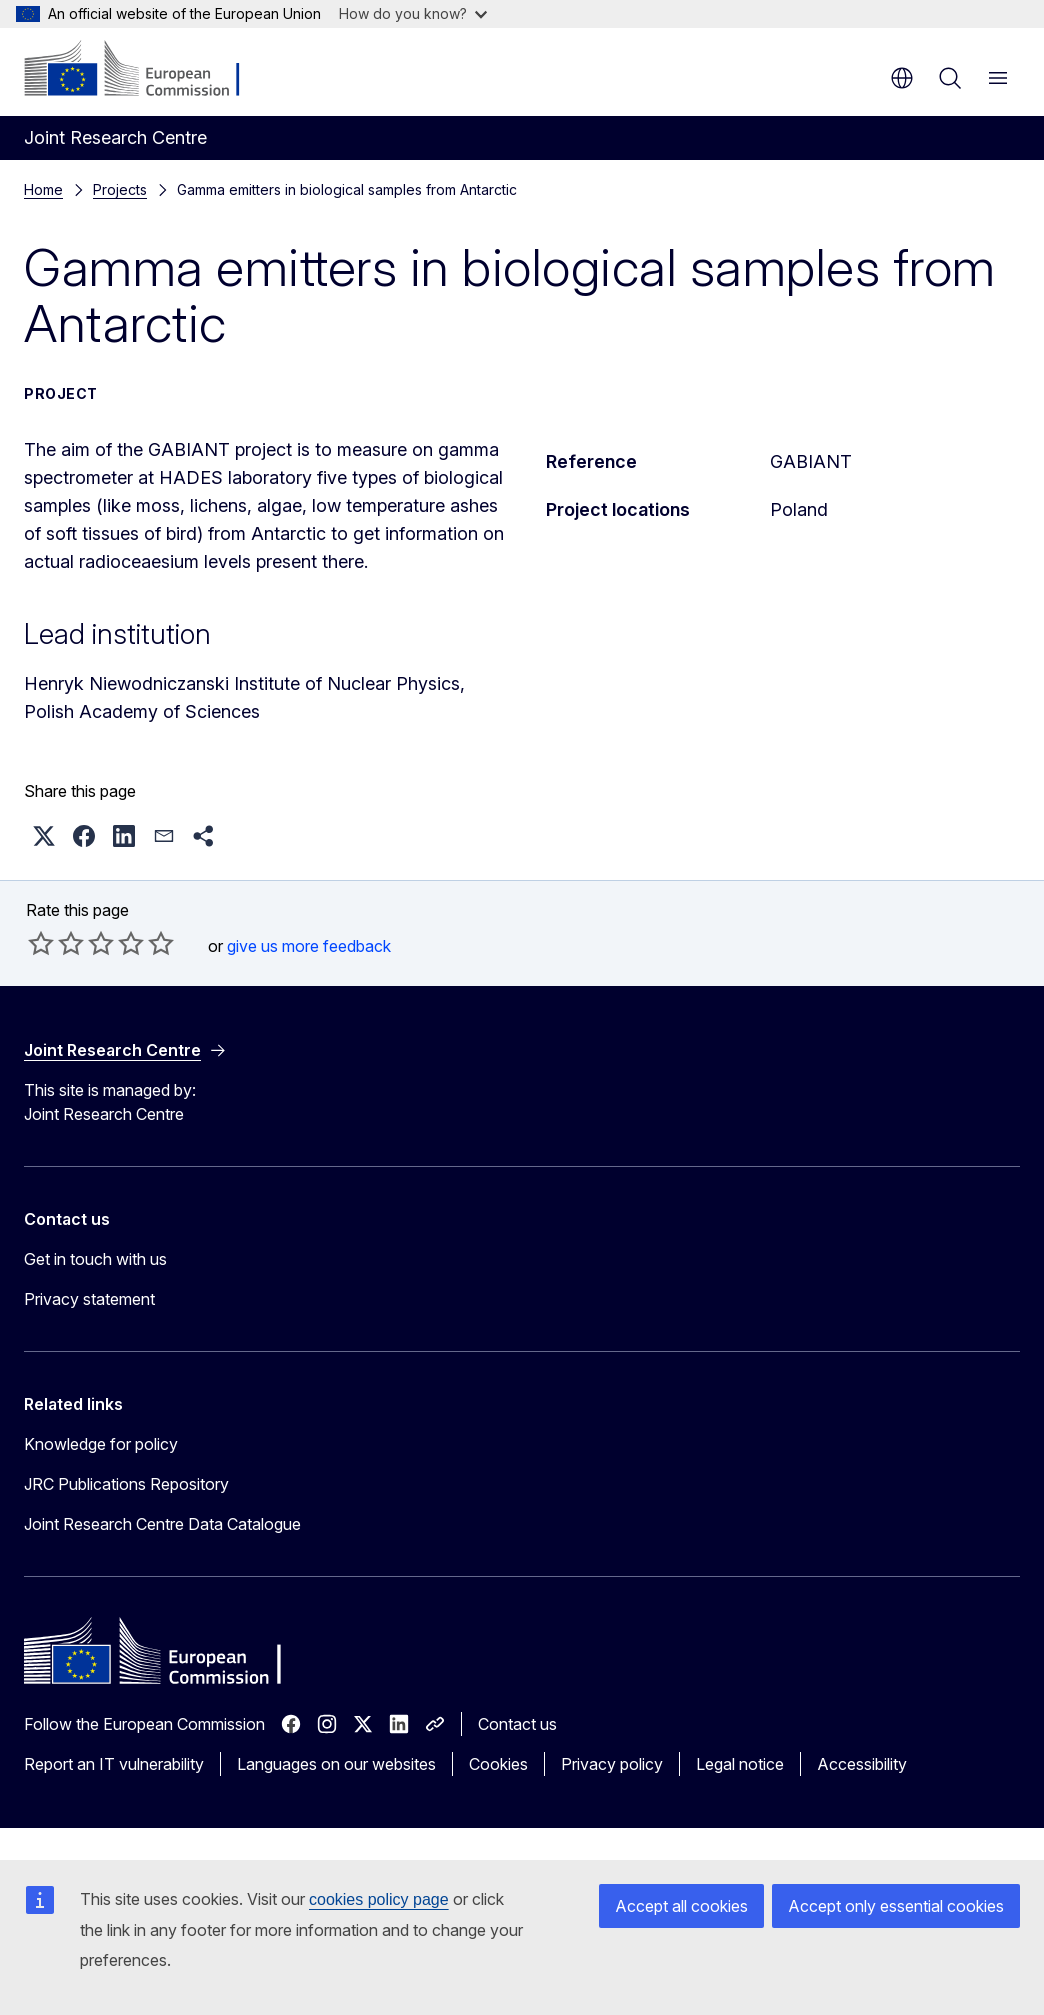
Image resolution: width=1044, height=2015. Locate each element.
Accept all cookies (681, 1906)
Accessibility (862, 1764)
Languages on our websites (336, 1764)
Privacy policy (612, 1764)
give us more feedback (309, 946)
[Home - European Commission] (145, 70)
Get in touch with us (95, 1259)
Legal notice (740, 1764)
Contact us (517, 1724)
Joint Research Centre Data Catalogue (162, 1524)
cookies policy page (379, 1899)
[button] (44, 836)
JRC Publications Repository (126, 1484)
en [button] (902, 78)
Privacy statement (89, 1299)
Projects (120, 189)
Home (43, 189)
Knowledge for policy (101, 1444)
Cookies (498, 1764)
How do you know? (413, 13)
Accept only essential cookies (896, 1906)
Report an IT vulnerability (114, 1764)
